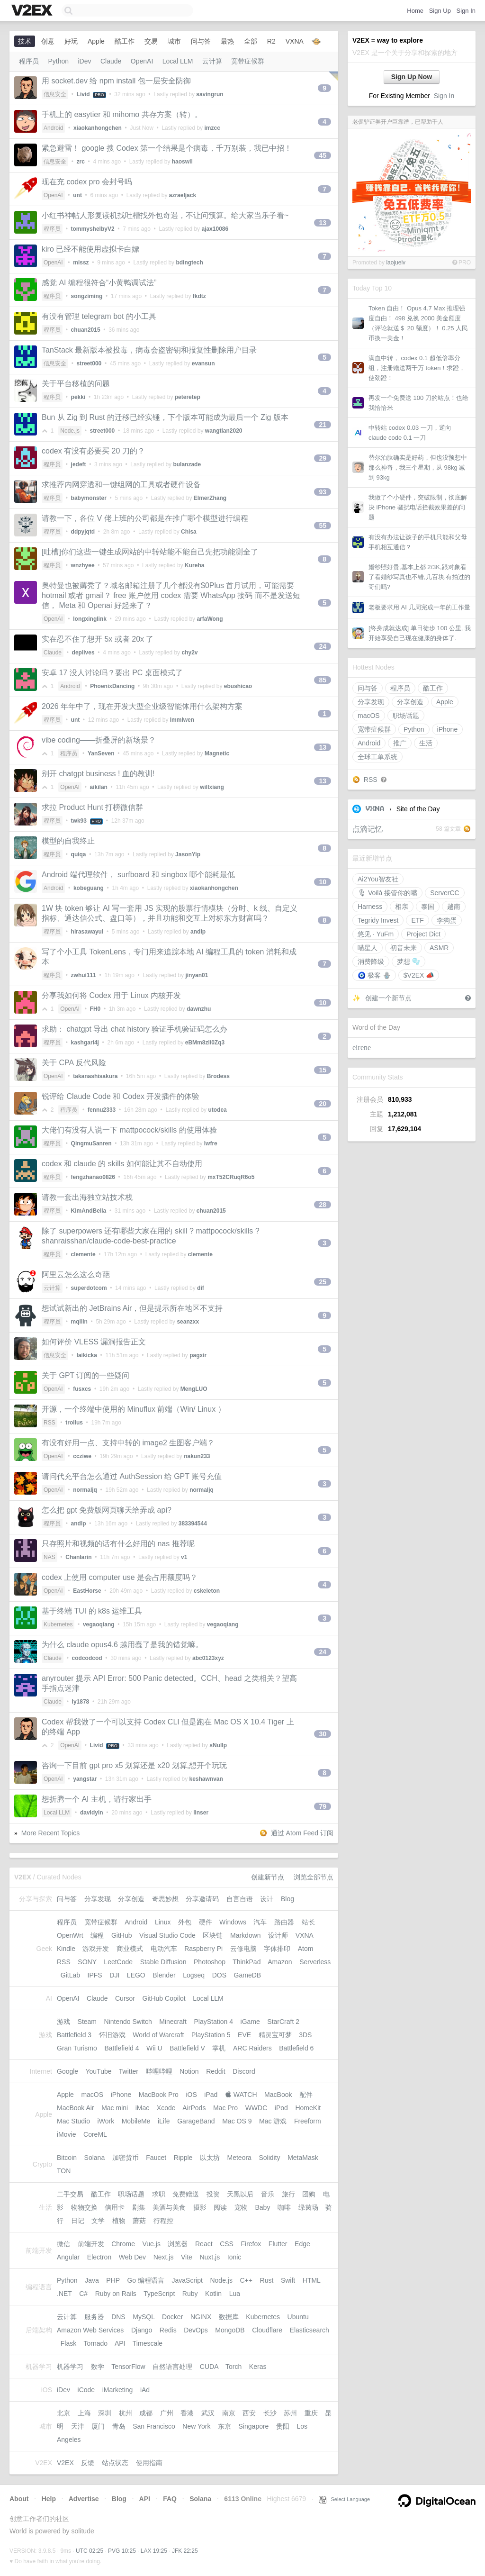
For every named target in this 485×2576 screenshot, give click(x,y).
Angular (68, 2257)
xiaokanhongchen (97, 128)
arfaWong (210, 619)
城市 (174, 41)
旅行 (288, 2194)
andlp (198, 931)
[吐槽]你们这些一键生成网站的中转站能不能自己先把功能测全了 (150, 552)
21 (322, 424)
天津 (77, 2426)
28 (322, 1204)
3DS (305, 2035)
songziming (87, 296)
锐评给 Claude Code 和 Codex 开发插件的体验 (120, 1096)
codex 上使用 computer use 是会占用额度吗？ (120, 1577)
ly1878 (81, 1701)
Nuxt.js (209, 2257)
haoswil (182, 161)
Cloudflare (267, 2330)
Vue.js (151, 2244)
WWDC (256, 2108)
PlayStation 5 (211, 2035)
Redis (168, 2330)
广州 (166, 2413)
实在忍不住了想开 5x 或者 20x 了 (97, 639)
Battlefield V (187, 2048)
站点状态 (115, 2463)
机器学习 (70, 2366)
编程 (97, 1935)
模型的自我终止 (68, 841)
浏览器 (178, 2244)
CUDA (209, 2366)
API (120, 2343)
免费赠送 (185, 2194)
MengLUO (193, 1389)
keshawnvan (206, 1779)
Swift (288, 2280)
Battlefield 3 (74, 2035)
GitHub (121, 1935)
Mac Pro (225, 2108)
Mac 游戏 (273, 2121)
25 (322, 1282)
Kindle (66, 1948)
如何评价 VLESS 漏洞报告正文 (94, 1342)
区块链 (213, 1935)
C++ (246, 2280)
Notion (189, 2071)
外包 (184, 1922)
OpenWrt (70, 1935)
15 (322, 1070)
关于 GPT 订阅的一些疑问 (86, 1375)
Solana (94, 2157)
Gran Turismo (77, 2048)
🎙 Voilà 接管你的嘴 (387, 893)
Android (369, 743)
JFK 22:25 (185, 2551)
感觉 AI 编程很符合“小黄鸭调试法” (99, 283)
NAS (49, 1557)
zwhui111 (83, 975)
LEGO (136, 1975)
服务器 (94, 2317)
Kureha (194, 565)
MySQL (143, 2317)
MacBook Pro (159, 2094)
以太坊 (210, 2157)
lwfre (210, 1143)
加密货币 (125, 2157)
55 (322, 525)
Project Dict (423, 934)
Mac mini (114, 2108)
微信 (63, 2244)
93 (322, 492)
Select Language (344, 2499)
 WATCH (241, 2094)
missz (81, 262)
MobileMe (136, 2121)
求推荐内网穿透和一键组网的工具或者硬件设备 (121, 485)
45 (322, 155)
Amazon (280, 1962)
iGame (250, 2021)
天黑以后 (240, 2194)
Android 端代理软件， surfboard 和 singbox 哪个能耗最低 (138, 875)
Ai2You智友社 (378, 879)
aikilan (99, 787)
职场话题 (406, 715)
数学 (97, 2366)
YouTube (98, 2071)
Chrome (123, 2244)
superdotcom (89, 1288)
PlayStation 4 (213, 2021)
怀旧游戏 (112, 2035)
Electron (99, 2257)
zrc (81, 161)
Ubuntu (298, 2317)
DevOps (196, 2330)
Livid (83, 94)
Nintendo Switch (128, 2021)
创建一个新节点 (388, 998)
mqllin (79, 1321)
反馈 (87, 2463)
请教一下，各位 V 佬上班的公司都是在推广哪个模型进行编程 (145, 518)
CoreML (95, 2134)
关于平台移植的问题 (76, 384)
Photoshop (209, 1962)
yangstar (85, 1779)
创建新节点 (267, 1877)
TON (64, 2171)
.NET (64, 2293)
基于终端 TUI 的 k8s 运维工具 (92, 1611)
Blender (164, 1975)
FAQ (170, 2499)
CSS (227, 2244)
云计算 (212, 61)
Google (67, 2071)
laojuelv (395, 262)
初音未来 (403, 948)
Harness (370, 906)
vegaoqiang (99, 1624)
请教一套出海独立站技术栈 (87, 1197)
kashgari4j (85, 1042)
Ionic (234, 2257)
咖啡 (284, 2207)
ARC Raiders (252, 2048)
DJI (114, 1975)
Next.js (163, 2257)
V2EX (65, 2463)
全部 (250, 41)
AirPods (194, 2108)
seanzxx (188, 1321)
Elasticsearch (309, 2330)
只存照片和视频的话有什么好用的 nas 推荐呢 (118, 1544)
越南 (453, 906)
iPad (210, 2094)
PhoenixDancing (112, 686)
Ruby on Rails (115, 2293)
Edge (302, 2244)
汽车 (260, 1922)
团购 (308, 2194)
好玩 (71, 41)
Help (49, 2499)
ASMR (439, 948)
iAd (145, 2390)
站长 (308, 1922)
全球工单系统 (377, 757)
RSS (370, 779)
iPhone (447, 729)
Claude (110, 61)
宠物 (241, 2207)
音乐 (267, 2194)
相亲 (401, 906)
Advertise (84, 2499)
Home (415, 10)
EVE (244, 2035)
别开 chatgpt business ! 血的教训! (98, 774)
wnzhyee (83, 565)
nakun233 (197, 1456)
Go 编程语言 (145, 2280)
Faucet (156, 2157)
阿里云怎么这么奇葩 (76, 1274)
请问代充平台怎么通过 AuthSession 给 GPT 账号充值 (132, 1476)
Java (92, 2280)
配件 (306, 2094)
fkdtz (199, 296)
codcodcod (87, 1658)
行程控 (163, 2220)
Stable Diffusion (163, 1962)
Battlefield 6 (296, 2048)
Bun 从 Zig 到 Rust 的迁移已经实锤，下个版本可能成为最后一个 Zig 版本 (165, 417)
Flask (68, 2343)
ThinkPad (246, 1962)
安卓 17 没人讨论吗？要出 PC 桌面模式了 (112, 673)
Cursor (125, 1998)
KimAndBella (89, 1210)
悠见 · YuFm (376, 934)
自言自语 (239, 1899)
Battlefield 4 (121, 2048)
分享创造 (410, 702)
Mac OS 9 (236, 2121)
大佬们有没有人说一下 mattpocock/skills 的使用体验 (129, 1130)
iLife (164, 2121)
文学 (98, 2220)
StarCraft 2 (283, 2021)
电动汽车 (164, 1948)
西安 (249, 2413)
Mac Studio (73, 2121)
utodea (217, 1110)
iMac (142, 2108)
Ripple (183, 2157)
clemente (83, 1254)
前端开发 (91, 2244)
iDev (84, 61)
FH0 (95, 1009)
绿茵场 (308, 2207)
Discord (244, 2071)
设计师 (278, 1935)
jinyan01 (196, 975)
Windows (232, 1922)
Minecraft (173, 2021)
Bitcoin (67, 2157)
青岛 (119, 2426)
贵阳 (282, 2426)
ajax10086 (214, 229)
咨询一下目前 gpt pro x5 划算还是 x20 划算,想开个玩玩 (134, 1765)
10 (322, 882)
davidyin (91, 1812)
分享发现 (371, 702)
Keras (258, 2366)
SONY (87, 1962)
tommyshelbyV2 (93, 229)
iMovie (66, 2134)
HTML (312, 2280)
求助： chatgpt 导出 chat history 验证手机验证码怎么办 (134, 1029)
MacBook (278, 2094)
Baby (262, 2207)
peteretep (187, 397)
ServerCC (444, 893)
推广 (399, 743)
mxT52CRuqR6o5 (230, 1177)
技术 (24, 41)
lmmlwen (182, 720)
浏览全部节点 (313, 1877)
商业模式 (130, 1948)
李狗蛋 (447, 920)
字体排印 (277, 1948)
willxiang (212, 787)
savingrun (209, 94)
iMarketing (117, 2390)
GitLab (70, 1975)
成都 (146, 2413)
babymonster (89, 498)
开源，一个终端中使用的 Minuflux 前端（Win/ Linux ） (133, 1409)
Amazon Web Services (90, 2330)
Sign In (466, 10)
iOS (191, 2094)
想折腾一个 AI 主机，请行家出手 (97, 1799)
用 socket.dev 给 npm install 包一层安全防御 (116, 81)
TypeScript (159, 2293)
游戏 (63, 2021)
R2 (271, 41)
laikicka (87, 1355)
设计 (266, 1899)
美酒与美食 (169, 2207)
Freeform (307, 2121)
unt (77, 195)
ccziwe (82, 1456)
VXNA (375, 809)
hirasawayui (87, 931)
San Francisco (154, 2426)
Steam (87, 2021)
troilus (74, 1422)
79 (322, 1806)
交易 (151, 41)
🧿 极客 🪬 (374, 975)
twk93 (79, 820)
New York (196, 2426)
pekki (78, 397)
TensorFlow (128, 2366)
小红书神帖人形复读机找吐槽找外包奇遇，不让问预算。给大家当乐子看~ (165, 215)
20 (322, 1103)
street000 (89, 363)
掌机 (218, 2048)
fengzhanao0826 (93, 1177)
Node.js (70, 430)
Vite (186, 2257)
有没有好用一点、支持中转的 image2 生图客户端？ (128, 1443)
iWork (106, 2121)
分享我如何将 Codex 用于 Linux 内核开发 (111, 995)
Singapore (254, 2426)
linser (200, 1812)
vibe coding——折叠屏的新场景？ (99, 740)
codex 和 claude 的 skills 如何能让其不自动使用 (122, 1164)
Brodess (218, 1076)
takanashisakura (95, 1076)
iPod (281, 2108)
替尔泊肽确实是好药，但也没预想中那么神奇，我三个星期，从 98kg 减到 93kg (417, 467)
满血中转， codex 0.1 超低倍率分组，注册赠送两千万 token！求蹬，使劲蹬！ (416, 367)
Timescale (147, 2343)
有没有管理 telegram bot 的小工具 (99, 316)
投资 (213, 2194)
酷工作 (433, 688)
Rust (267, 2280)
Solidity (269, 2157)
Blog (287, 1899)
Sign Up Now (411, 77)
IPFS (95, 1975)
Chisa (189, 531)
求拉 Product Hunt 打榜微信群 (92, 807)
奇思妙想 (165, 1899)
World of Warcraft (158, 2035)
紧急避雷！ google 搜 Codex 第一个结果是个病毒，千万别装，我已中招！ (167, 148)
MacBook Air (75, 2108)
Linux (163, 1922)
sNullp (218, 1745)
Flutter (278, 2244)
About (18, 2499)
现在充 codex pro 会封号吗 (87, 182)
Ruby (190, 2293)
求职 (158, 2194)
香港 (187, 2413)
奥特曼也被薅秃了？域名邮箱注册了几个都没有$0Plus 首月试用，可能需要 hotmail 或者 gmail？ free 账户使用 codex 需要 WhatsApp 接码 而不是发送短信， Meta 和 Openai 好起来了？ (171, 595)
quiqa (78, 854)
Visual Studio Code (167, 1935)
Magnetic (217, 753)
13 (322, 223)
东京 (224, 2426)
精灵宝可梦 (275, 2035)
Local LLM (177, 61)
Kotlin (213, 2293)
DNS (118, 2317)
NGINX (200, 2317)
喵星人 (367, 948)
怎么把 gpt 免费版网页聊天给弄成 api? (106, 1510)
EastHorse (87, 1590)
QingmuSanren (91, 1143)
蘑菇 (139, 2220)
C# (83, 2293)
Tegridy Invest (378, 920)
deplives (83, 652)
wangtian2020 (223, 430)
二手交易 (70, 2194)
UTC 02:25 (89, 2551)
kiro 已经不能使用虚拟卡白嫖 (90, 249)
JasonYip (187, 854)
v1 (184, 1557)
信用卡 (115, 2207)
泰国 (427, 906)
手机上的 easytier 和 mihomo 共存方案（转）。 (122, 114)
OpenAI (142, 61)
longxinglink (90, 619)
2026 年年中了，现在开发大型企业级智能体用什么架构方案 (142, 706)
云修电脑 (243, 1948)
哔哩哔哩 (159, 2071)
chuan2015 (85, 330)
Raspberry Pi (203, 1948)
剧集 (138, 2207)
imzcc (212, 128)
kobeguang (88, 888)
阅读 (220, 2207)
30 (322, 1734)
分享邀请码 (202, 1899)
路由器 (284, 1922)
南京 (228, 2413)
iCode (86, 2390)
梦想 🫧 (408, 961)
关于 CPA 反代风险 (74, 1063)
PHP (113, 2280)
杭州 (125, 2413)
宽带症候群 (374, 729)
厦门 (98, 2426)
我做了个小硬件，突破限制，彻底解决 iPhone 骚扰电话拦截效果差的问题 (417, 507)
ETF (417, 920)
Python (414, 729)
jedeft (78, 464)
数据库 (229, 2317)
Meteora (239, 2157)
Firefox (251, 2244)
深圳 (104, 2413)
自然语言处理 (172, 2366)
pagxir (198, 1355)
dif (200, 1288)
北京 (63, 2413)
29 (322, 458)
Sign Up (440, 10)
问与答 (367, 688)
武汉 (208, 2413)
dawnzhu (199, 1009)
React (204, 2244)
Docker (172, 2317)
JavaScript (187, 2280)
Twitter (128, 2071)
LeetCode (118, 1962)
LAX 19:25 (154, 2551)
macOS (369, 715)
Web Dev (132, 2257)
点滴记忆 (367, 829)
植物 (119, 2220)
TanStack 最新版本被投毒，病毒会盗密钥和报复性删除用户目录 (149, 350)
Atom (306, 1948)
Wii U (154, 2048)
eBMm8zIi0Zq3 (205, 1042)
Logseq (194, 1975)
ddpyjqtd (83, 531)
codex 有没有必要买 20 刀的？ (93, 451)
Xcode (166, 2108)
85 (322, 680)
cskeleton (207, 1590)
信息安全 (55, 94)
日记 (77, 2220)
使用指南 (149, 2463)
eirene (361, 1047)
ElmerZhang (210, 498)
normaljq (85, 1490)
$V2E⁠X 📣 (419, 975)
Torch (233, 2366)
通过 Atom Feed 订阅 (302, 1833)
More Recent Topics (50, 1833)
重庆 (311, 2413)
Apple (444, 702)
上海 (84, 2413)
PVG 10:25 (122, 2551)
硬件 (205, 1922)
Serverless (315, 1962)
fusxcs (82, 1389)
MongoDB (229, 2330)
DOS (219, 1975)
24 (322, 646)
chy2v (189, 652)
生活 (425, 743)
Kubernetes (58, 1624)
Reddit (215, 2071)
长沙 (270, 2413)
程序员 (400, 688)
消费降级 (371, 961)
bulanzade (187, 464)
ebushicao (238, 686)
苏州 (290, 2413)
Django (141, 2330)
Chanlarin (78, 1557)
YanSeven (101, 753)
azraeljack (182, 195)
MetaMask (302, 2157)
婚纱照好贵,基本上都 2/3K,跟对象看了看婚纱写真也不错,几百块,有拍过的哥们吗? (419, 576)
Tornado (96, 2343)
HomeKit (308, 2108)
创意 (47, 41)
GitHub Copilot (164, 1998)
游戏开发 (95, 1948)
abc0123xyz (208, 1658)
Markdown (245, 1935)
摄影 (200, 2207)
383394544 (193, 1523)
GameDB (247, 1975)
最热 (227, 41)
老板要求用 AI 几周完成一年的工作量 (419, 607)
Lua (234, 2293)
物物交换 (84, 2207)
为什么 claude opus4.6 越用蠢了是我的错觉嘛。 (122, 1645)
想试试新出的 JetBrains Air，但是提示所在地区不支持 (132, 1308)
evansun (203, 363)
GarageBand (196, 2121)
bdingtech (189, 262)
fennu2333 (102, 1110)
